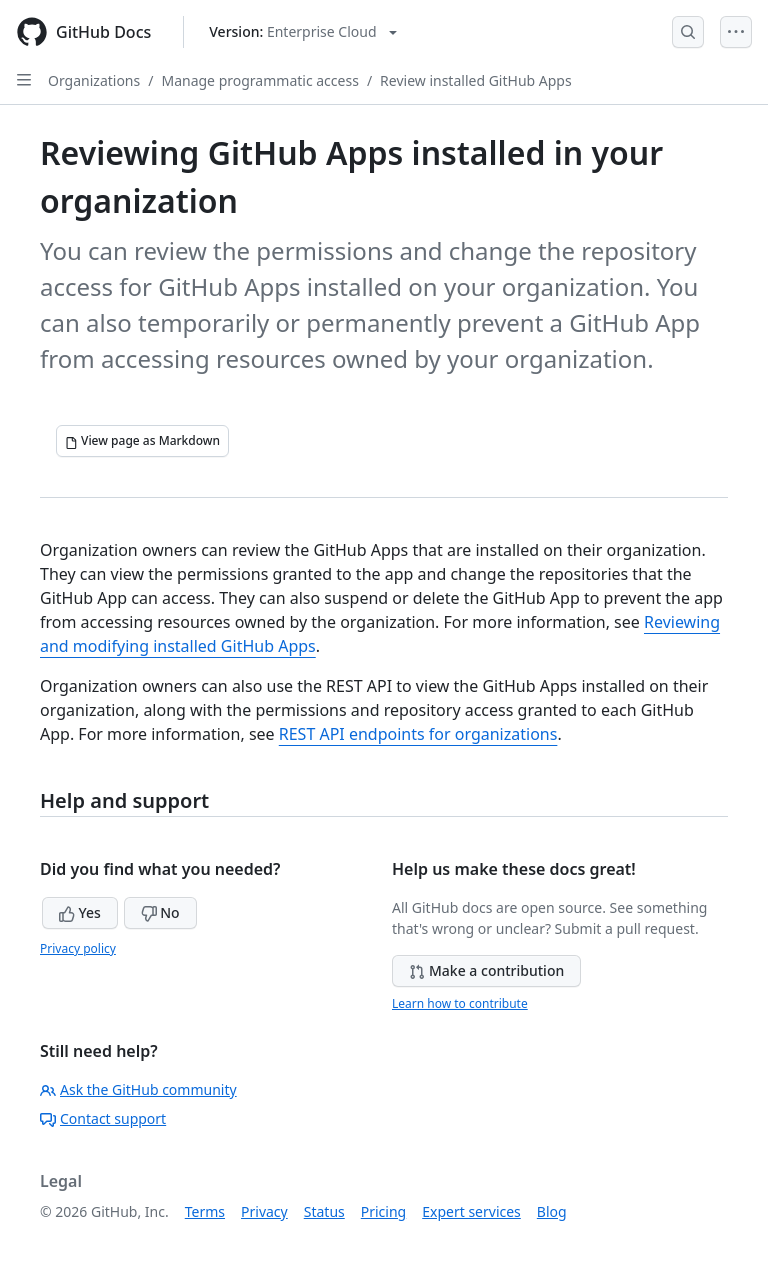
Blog (552, 1211)
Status (324, 1211)
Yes (80, 912)
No (160, 912)
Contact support (103, 1118)
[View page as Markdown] (142, 441)
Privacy (264, 1211)
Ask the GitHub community (138, 1089)
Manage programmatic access (259, 80)
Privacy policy (78, 948)
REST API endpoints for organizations (418, 734)
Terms (205, 1211)
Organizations (94, 80)
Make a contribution (486, 970)
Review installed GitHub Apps (476, 80)
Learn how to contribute (460, 1003)
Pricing (383, 1211)
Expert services (471, 1211)
